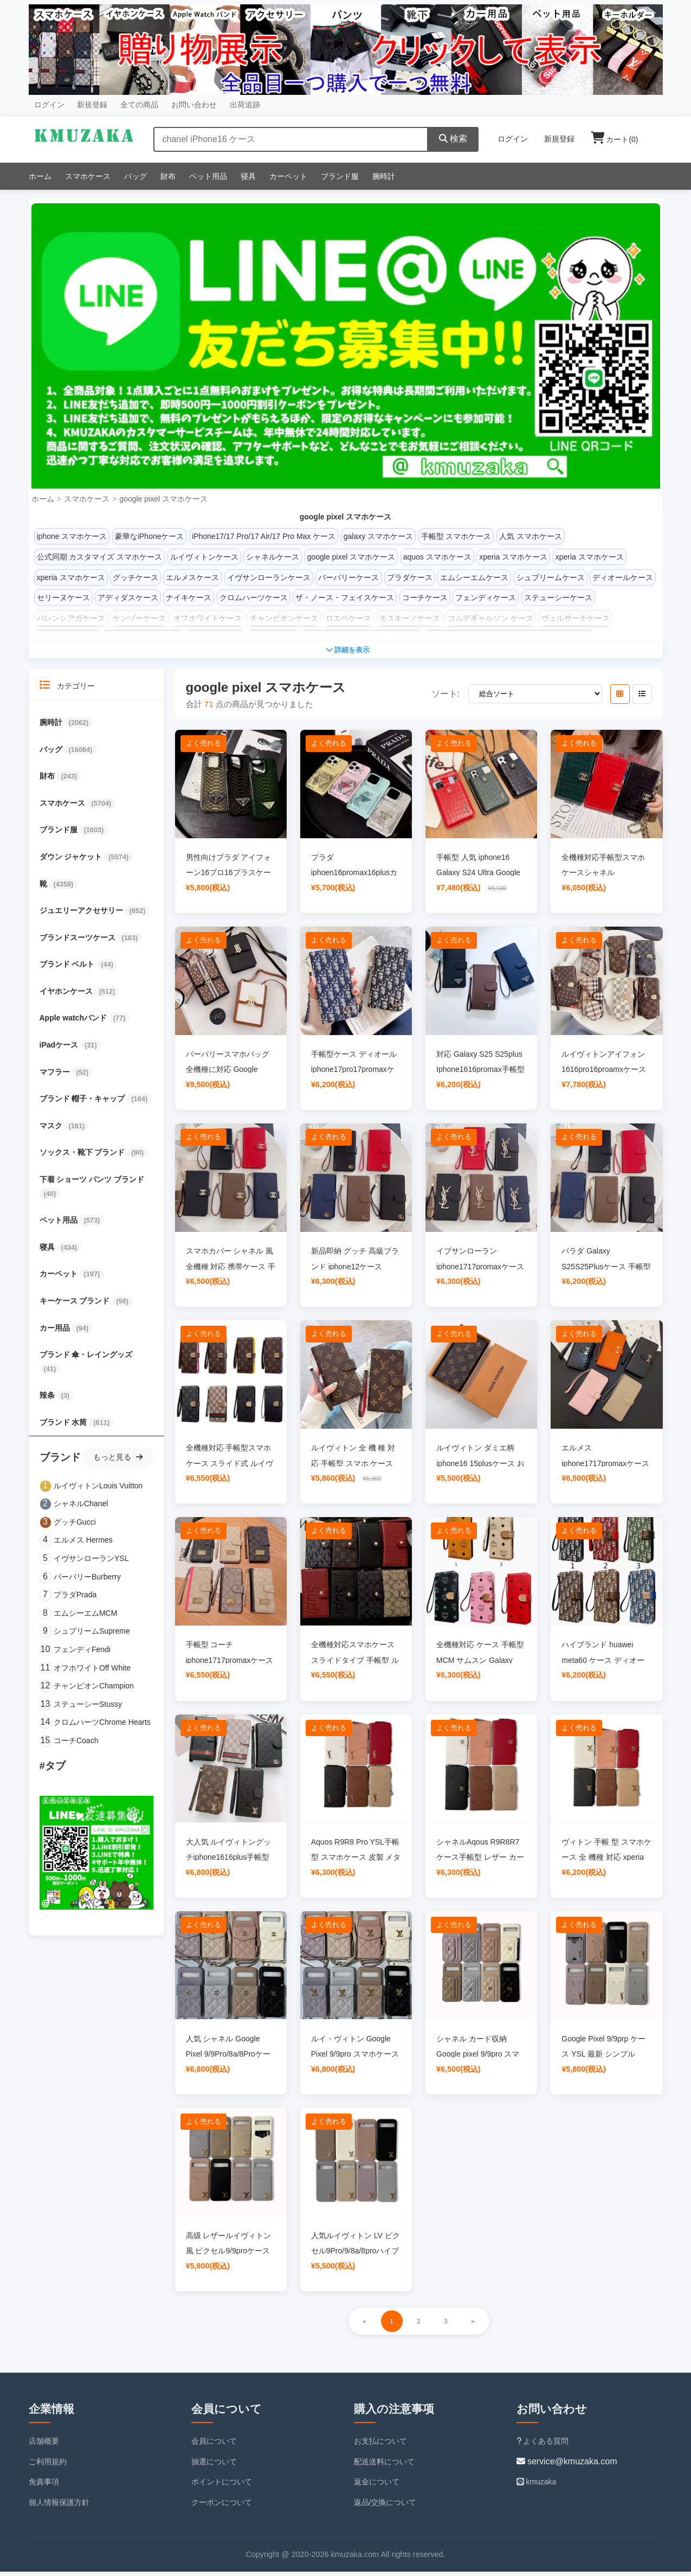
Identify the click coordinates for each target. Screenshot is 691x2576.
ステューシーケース (558, 597)
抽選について (214, 2465)
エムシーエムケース (474, 577)
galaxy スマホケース (378, 536)
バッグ (135, 176)
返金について (376, 2486)
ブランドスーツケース (79, 941)
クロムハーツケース (253, 597)
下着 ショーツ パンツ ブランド (92, 1183)
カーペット (288, 176)
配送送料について (384, 2465)
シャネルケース (272, 557)
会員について (214, 2445)
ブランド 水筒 (64, 1426)
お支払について (380, 2445)
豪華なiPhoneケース (149, 536)
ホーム (40, 176)
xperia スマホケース (513, 557)
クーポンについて (221, 2506)
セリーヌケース (63, 597)
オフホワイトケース (207, 618)
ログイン (49, 104)
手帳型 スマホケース (456, 536)
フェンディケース (485, 597)
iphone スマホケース (72, 536)
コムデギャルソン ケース (490, 618)
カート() (614, 139)
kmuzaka (536, 2486)
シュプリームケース (550, 577)
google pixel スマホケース (163, 498)
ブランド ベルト (68, 968)
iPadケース (60, 1049)
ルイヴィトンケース (204, 557)
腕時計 (383, 176)
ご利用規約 (48, 2465)
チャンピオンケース (284, 618)
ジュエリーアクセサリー (82, 914)
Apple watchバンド (74, 1022)
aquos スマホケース (437, 557)
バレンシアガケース (71, 618)
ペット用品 (208, 176)
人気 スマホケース (530, 536)
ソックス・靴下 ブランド (83, 1156)
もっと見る (118, 1460)
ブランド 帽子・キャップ (83, 1103)
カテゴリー (67, 689)
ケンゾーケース (139, 618)
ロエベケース (348, 618)
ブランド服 (340, 176)
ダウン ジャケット (72, 861)
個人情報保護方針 (59, 2506)
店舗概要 (44, 2445)
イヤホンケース (67, 995)
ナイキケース (188, 597)
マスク (52, 1130)
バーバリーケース (348, 577)
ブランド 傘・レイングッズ (86, 1358)
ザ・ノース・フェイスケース (344, 597)
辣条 (48, 1399)
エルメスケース (192, 577)
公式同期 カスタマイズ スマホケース (100, 557)
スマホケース (88, 176)
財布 (168, 176)
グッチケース (135, 577)
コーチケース (425, 597)
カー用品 (56, 1331)
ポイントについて (221, 2486)
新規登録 (92, 104)
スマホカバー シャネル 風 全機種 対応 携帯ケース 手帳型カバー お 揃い (231, 1270)
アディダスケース (128, 597)
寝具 (248, 176)
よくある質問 (542, 2445)
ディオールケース (622, 577)
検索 (453, 138)
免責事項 (44, 2486)
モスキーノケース (409, 618)
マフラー (56, 1076)
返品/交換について (385, 2506)
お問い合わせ (194, 104)
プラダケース (409, 577)
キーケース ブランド (76, 1305)
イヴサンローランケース (269, 577)
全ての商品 (139, 104)
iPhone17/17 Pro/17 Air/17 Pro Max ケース (263, 536)
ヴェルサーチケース (575, 618)
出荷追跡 (245, 104)
